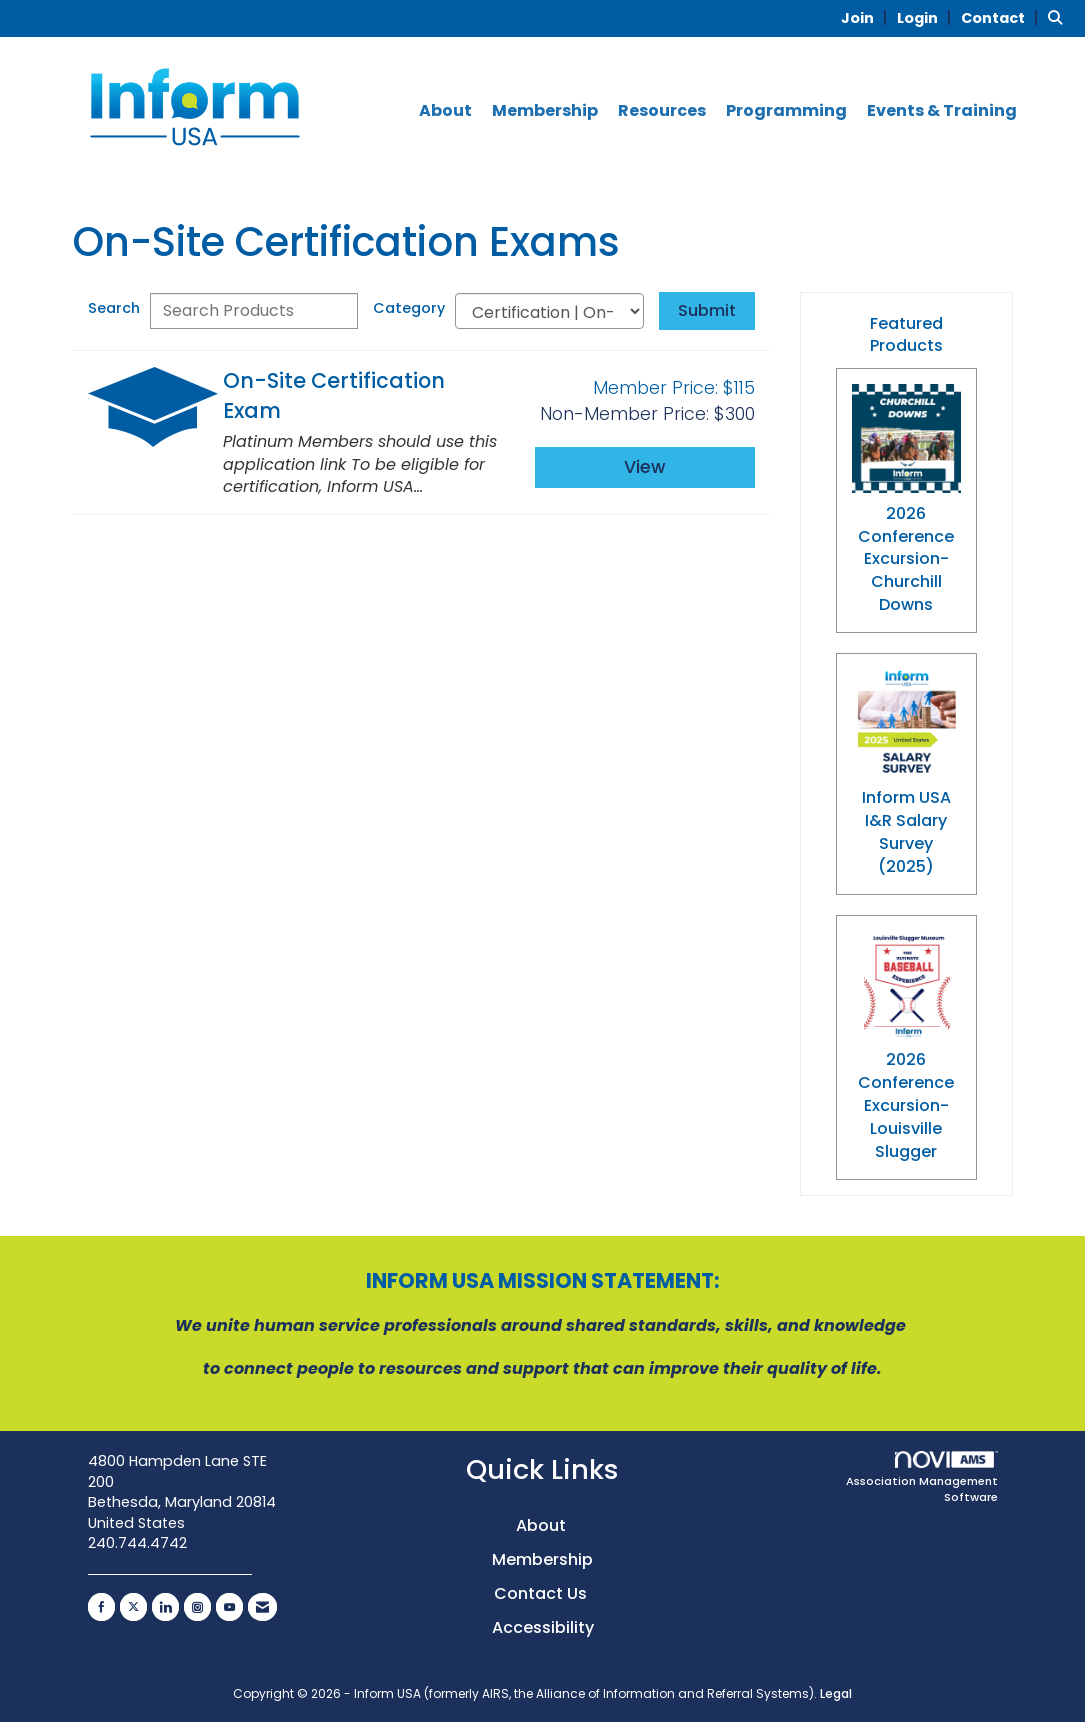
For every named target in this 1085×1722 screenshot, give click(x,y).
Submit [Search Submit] (707, 310)
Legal (836, 1693)
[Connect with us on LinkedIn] (165, 1607)
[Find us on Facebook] (101, 1607)
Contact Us (542, 1593)
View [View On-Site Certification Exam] (645, 467)
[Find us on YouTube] (229, 1607)
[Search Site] (1059, 17)
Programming (786, 111)
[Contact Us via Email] (262, 1607)
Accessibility (543, 1627)
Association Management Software (922, 1478)
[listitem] (867, 17)
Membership (545, 111)
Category (409, 308)
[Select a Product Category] (549, 311)
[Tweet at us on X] (133, 1607)
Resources (662, 111)
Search (114, 308)
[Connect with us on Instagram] (197, 1607)
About (445, 111)
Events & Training (942, 111)
